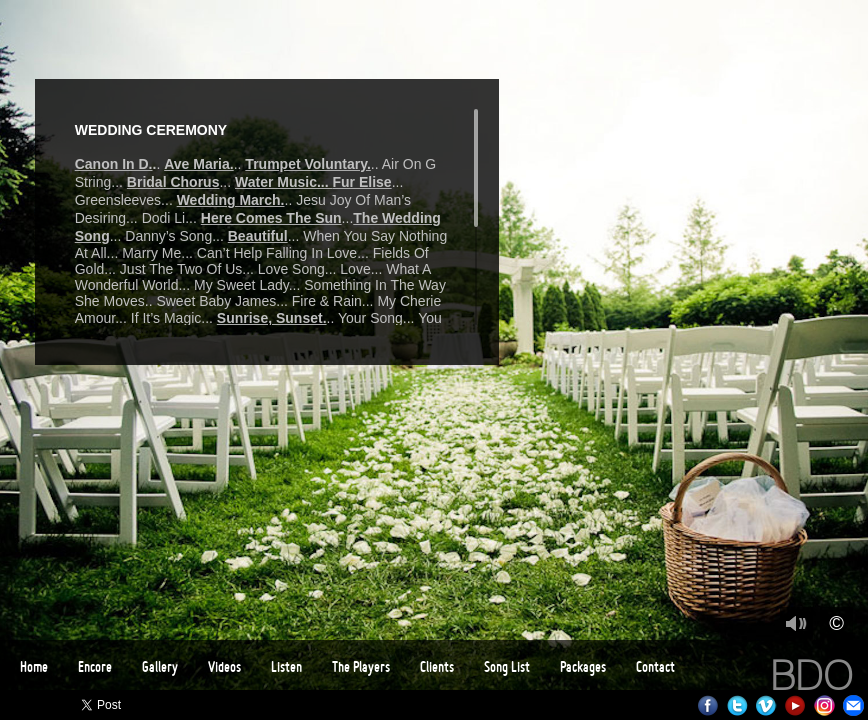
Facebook (708, 705)
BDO (811, 675)
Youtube (795, 705)
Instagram (824, 705)
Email (853, 705)
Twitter (737, 705)
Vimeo (766, 705)
